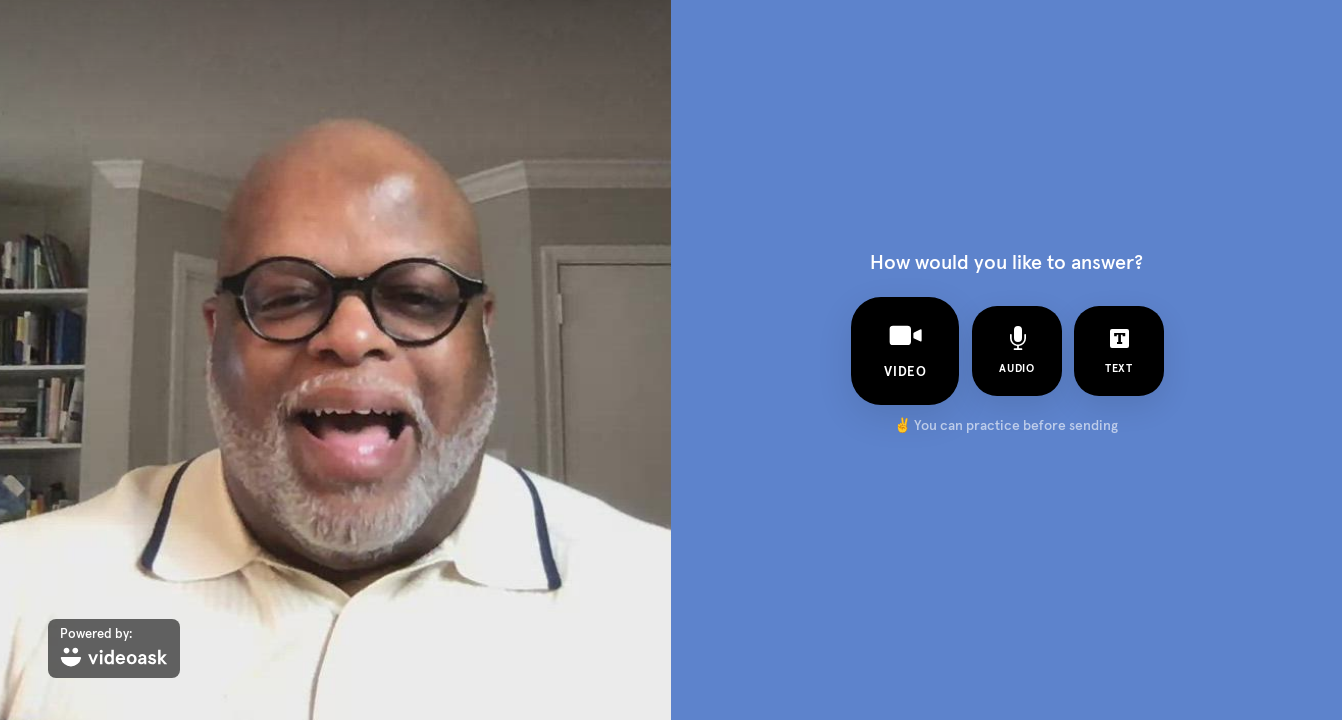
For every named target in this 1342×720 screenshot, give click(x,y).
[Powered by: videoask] (114, 648)
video (904, 349)
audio (1016, 350)
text (1118, 350)
